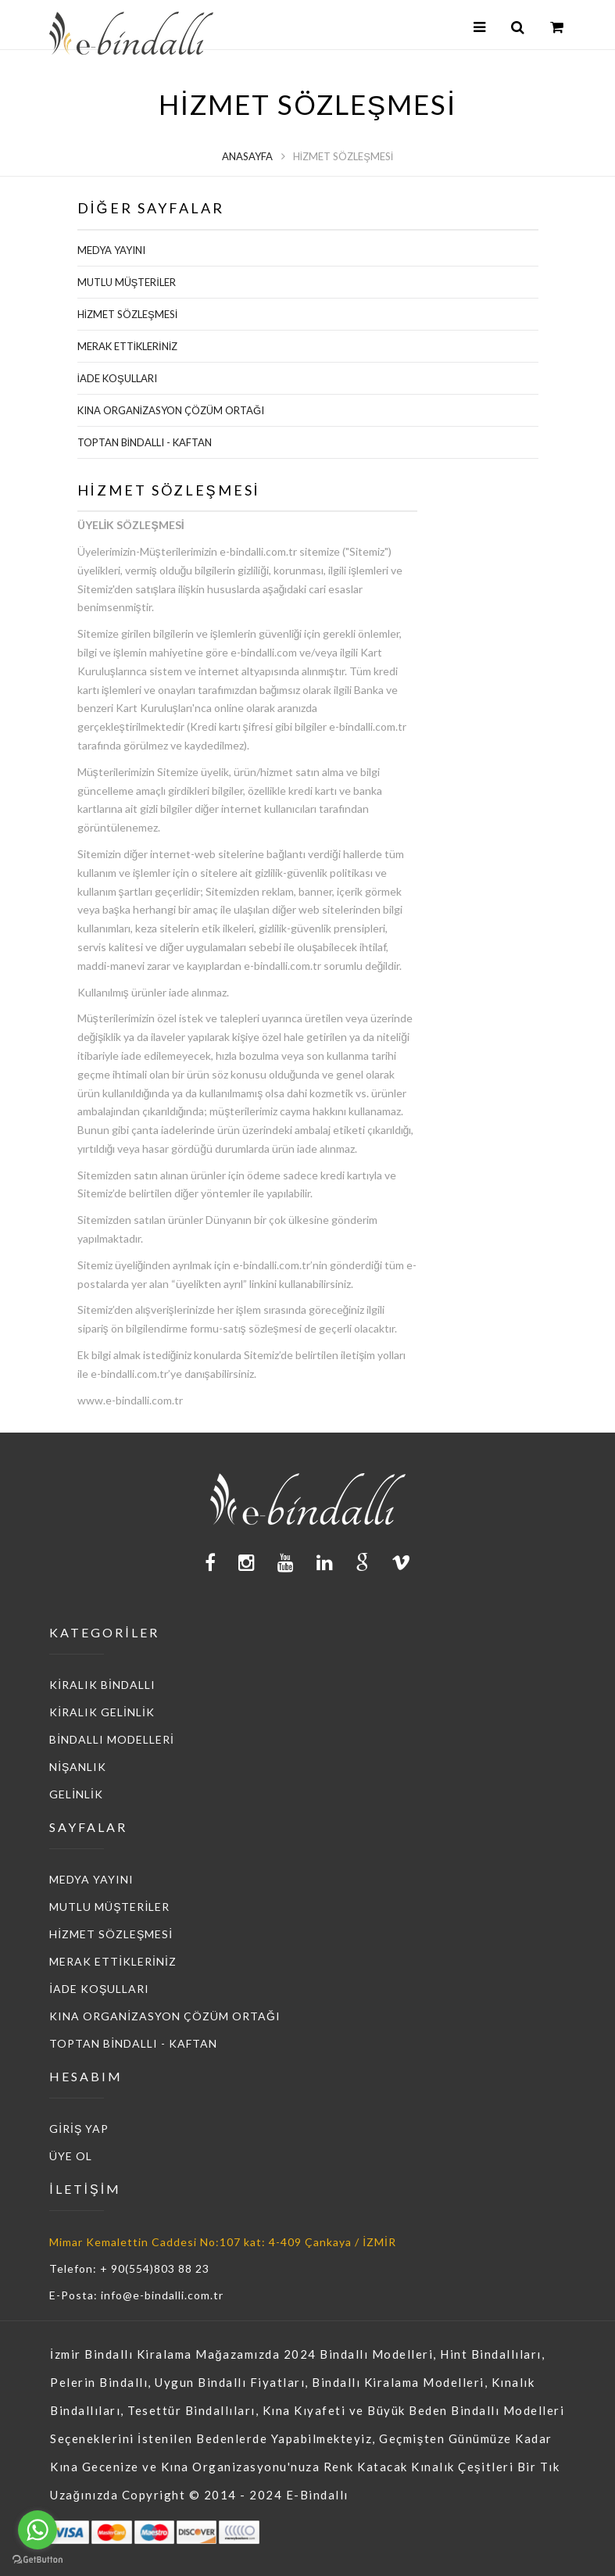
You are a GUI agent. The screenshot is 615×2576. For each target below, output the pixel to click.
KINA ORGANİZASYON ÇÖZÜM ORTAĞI (171, 410)
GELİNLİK (76, 1794)
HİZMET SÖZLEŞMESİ (127, 314)
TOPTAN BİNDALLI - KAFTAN (145, 442)
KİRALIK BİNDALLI (102, 1684)
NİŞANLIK (77, 1766)
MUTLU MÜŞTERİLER (126, 282)
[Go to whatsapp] (37, 2529)
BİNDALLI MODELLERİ (111, 1739)
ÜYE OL (70, 2156)
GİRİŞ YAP (79, 2128)
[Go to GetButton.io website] (38, 2560)
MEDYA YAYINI (111, 250)
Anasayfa (247, 156)
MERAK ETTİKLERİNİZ (127, 346)
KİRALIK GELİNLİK (102, 1712)
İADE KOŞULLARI (117, 378)
